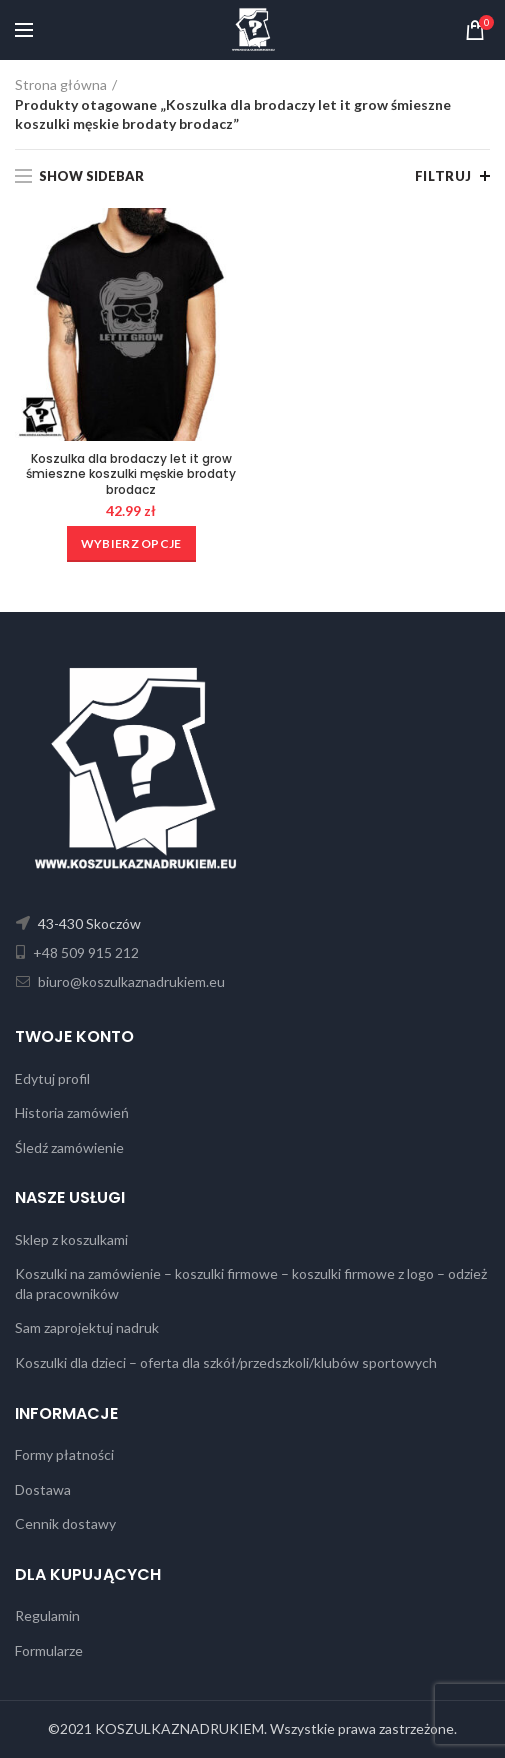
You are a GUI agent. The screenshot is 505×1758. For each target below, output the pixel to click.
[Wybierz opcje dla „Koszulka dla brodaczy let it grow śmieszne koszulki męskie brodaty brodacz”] (131, 544)
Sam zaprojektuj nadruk (87, 1327)
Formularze (49, 1650)
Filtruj (443, 176)
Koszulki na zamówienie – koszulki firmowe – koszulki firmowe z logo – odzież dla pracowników (251, 1283)
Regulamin (47, 1615)
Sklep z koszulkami (71, 1239)
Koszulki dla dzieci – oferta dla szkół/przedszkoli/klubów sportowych (226, 1362)
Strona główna (61, 84)
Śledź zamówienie (69, 1147)
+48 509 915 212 (84, 952)
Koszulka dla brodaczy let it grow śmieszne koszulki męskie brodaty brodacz (131, 474)
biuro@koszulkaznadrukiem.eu (130, 981)
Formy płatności (64, 1454)
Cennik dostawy (65, 1523)
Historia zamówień (72, 1112)
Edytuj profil (52, 1078)
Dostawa (43, 1489)
